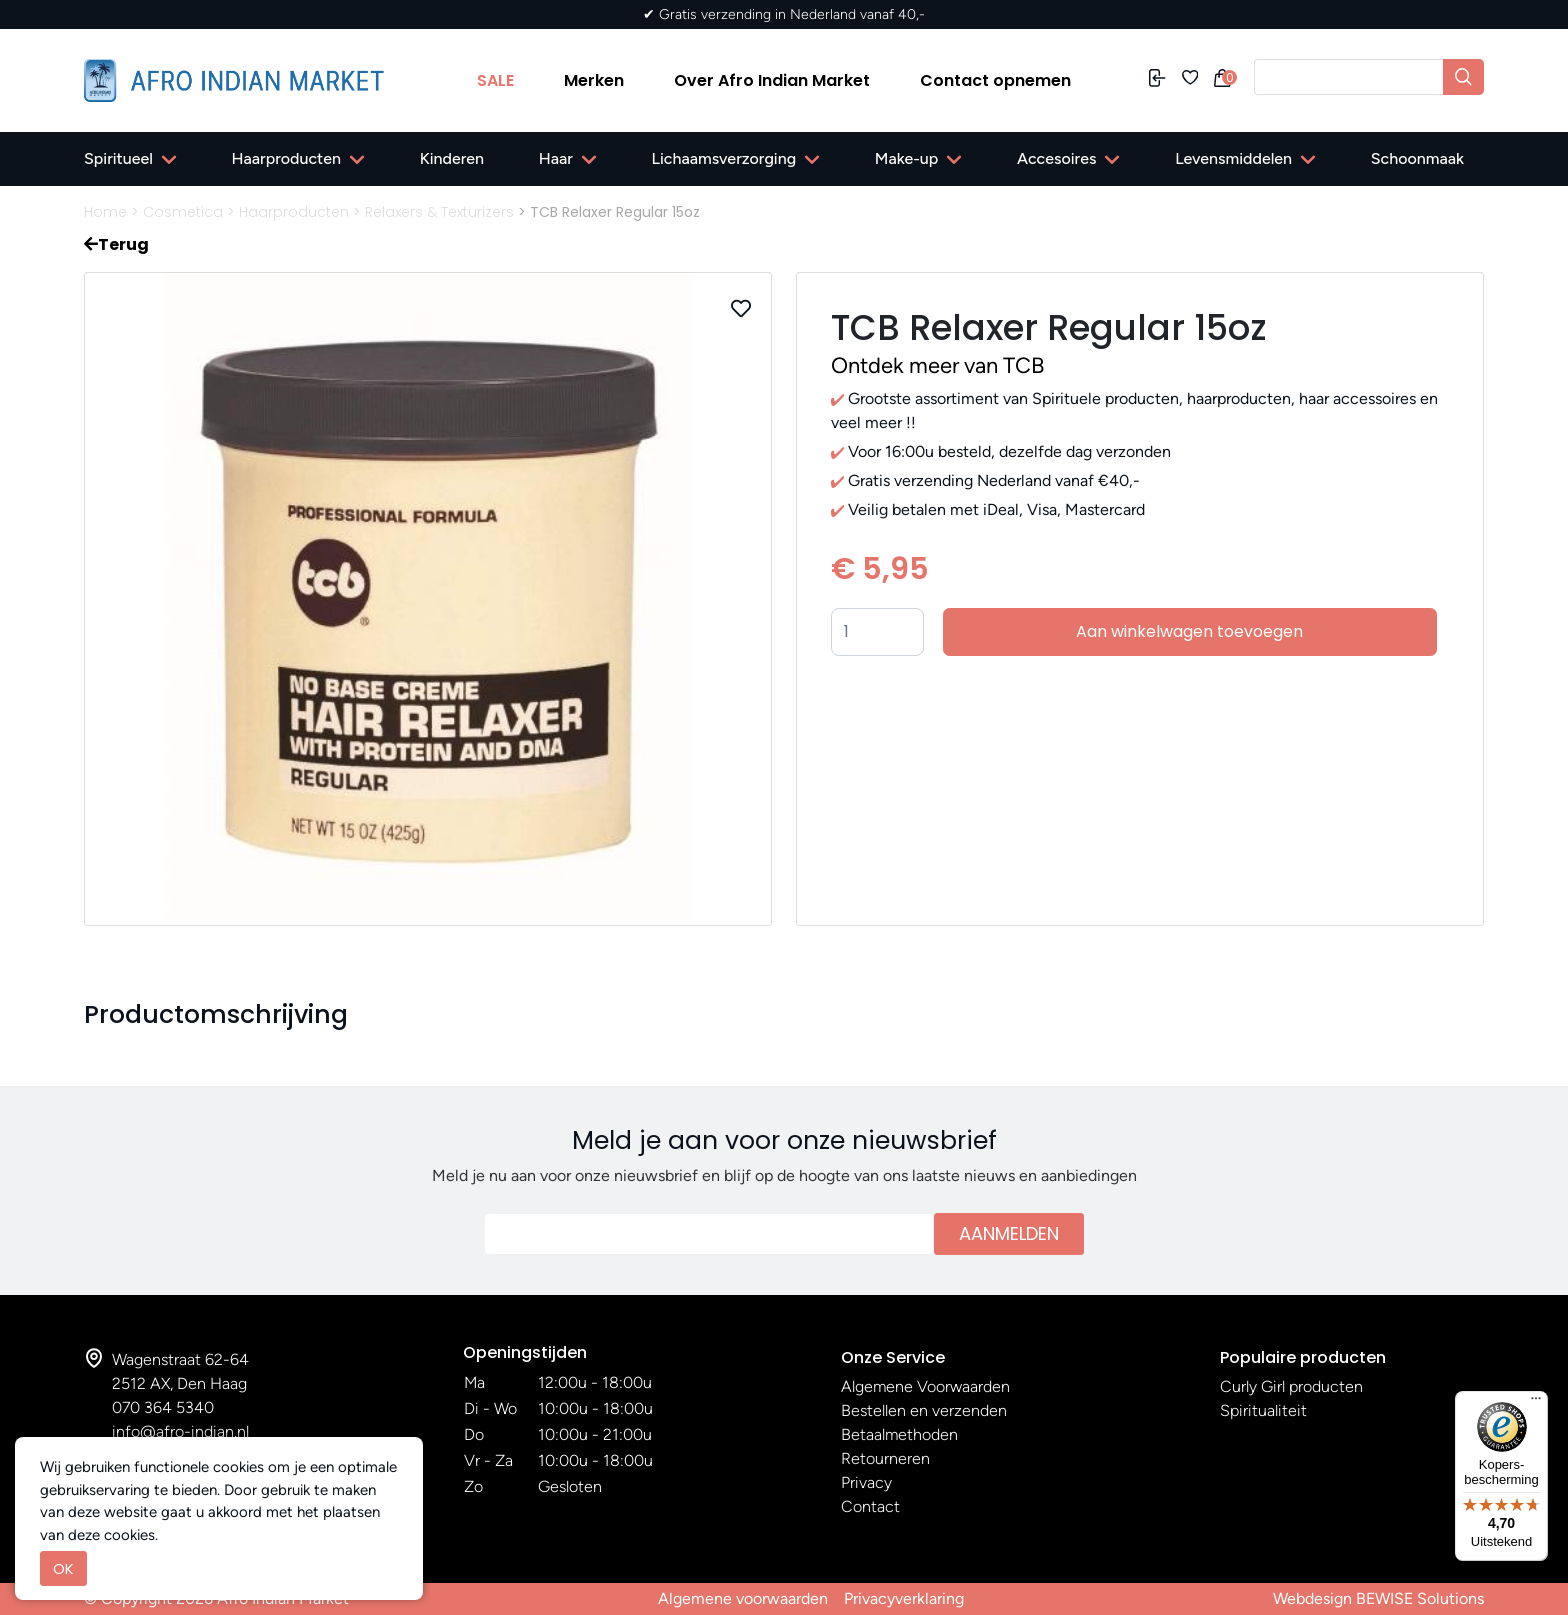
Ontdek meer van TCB (937, 365)
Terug (116, 244)
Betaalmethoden (899, 1434)
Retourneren (885, 1458)
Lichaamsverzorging (724, 158)
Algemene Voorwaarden (925, 1386)
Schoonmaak (1417, 158)
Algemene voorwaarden (743, 1598)
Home (105, 212)
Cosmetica (183, 212)
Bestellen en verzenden (924, 1410)
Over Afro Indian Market (772, 80)
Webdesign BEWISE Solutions (1378, 1598)
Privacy (866, 1482)
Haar (556, 158)
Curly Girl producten (1291, 1386)
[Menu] (1536, 1403)
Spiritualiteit (1263, 1410)
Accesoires (1056, 158)
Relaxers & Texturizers (439, 212)
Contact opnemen (995, 80)
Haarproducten (286, 158)
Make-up (906, 158)
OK (63, 1568)
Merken (594, 80)
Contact (870, 1506)
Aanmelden (1009, 1233)
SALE (495, 80)
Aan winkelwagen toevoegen (1189, 631)
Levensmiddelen (1233, 158)
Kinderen (452, 158)
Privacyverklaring (904, 1598)
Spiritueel (118, 158)
